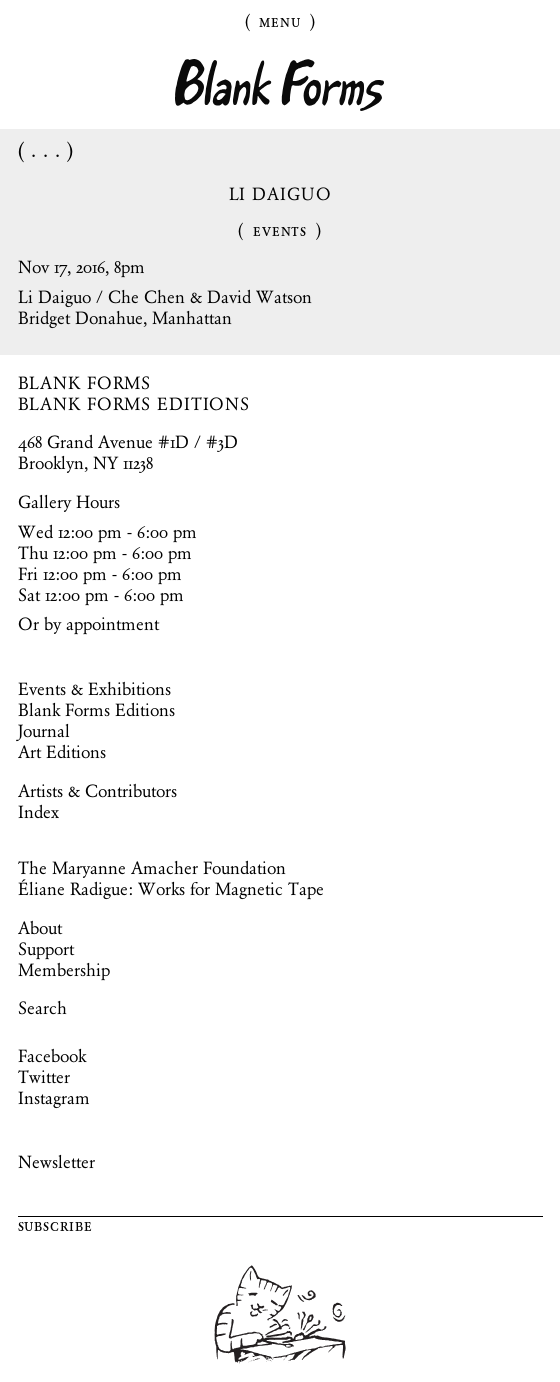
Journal (44, 731)
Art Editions (62, 752)
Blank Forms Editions (96, 710)
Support (46, 949)
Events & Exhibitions (94, 689)
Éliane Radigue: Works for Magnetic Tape (171, 889)
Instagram (54, 1098)
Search (42, 1008)
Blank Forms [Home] (280, 85)
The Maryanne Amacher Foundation (152, 868)
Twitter (44, 1077)
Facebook (52, 1056)
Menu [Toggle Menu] (280, 21)
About (40, 928)
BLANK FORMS (85, 383)
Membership (64, 970)
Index (38, 812)
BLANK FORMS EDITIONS (134, 404)
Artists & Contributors (97, 791)
